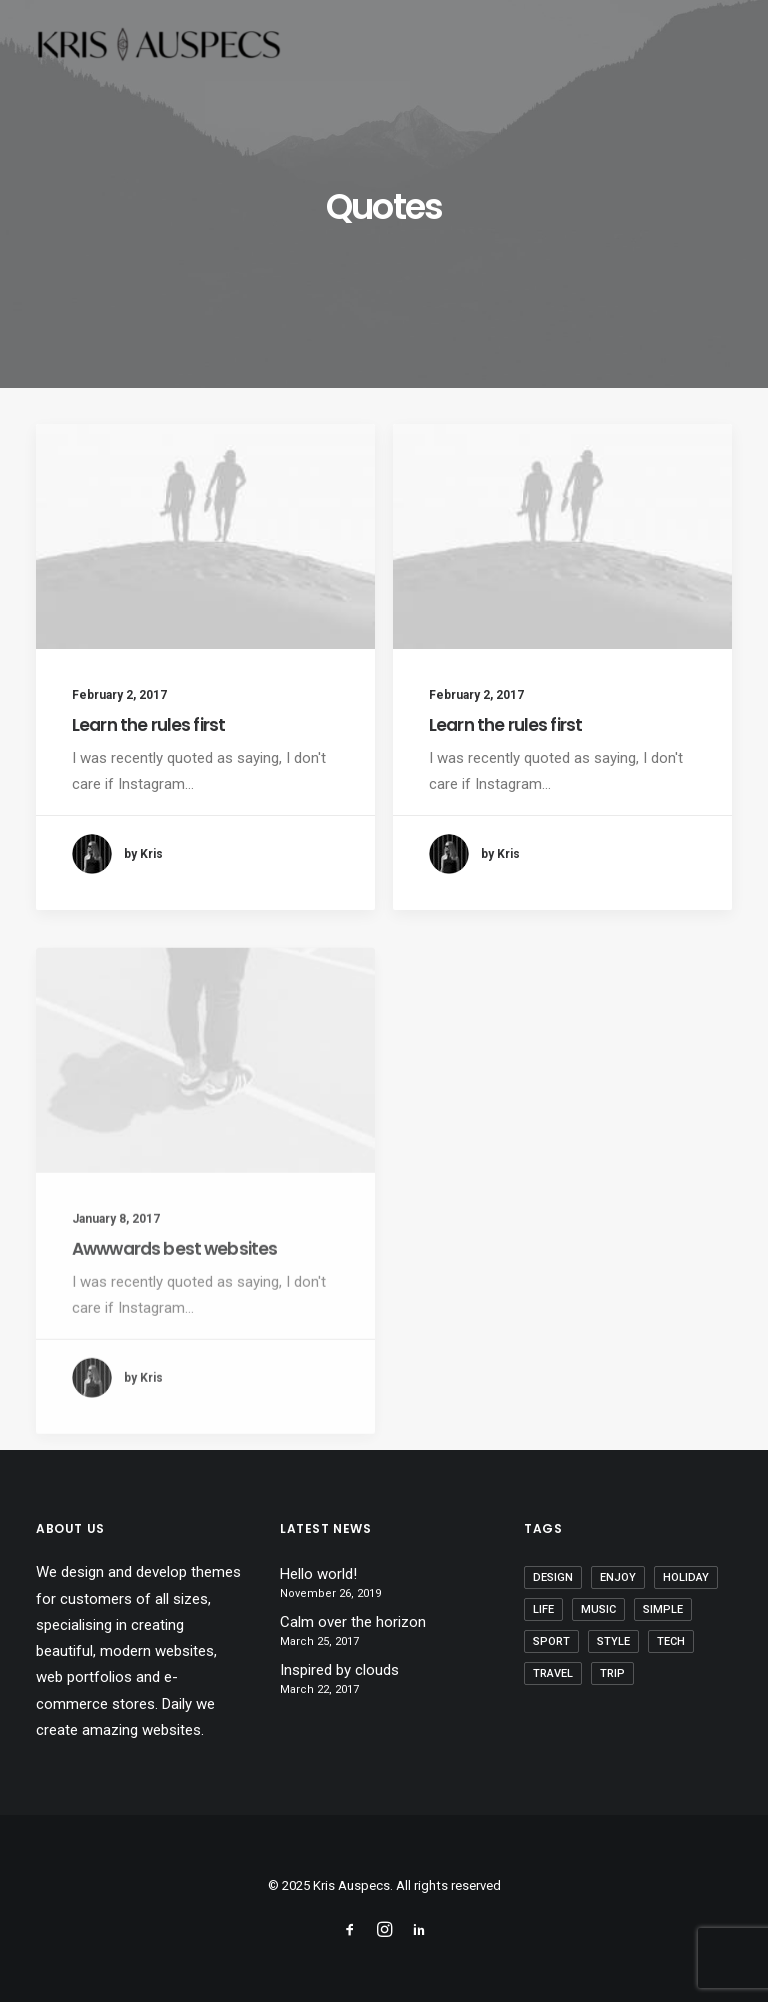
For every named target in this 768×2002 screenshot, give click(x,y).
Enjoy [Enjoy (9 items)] (618, 1577)
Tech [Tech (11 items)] (671, 1641)
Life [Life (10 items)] (543, 1609)
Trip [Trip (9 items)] (612, 1673)
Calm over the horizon (353, 1622)
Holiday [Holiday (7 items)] (686, 1577)
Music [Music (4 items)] (598, 1609)
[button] (205, 536)
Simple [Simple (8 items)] (663, 1609)
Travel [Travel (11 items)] (553, 1673)
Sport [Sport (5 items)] (551, 1641)
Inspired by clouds (339, 1670)
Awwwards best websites (174, 1313)
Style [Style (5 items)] (613, 1641)
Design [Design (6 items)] (553, 1577)
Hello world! (318, 1574)
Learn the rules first (148, 725)
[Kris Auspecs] (158, 47)
